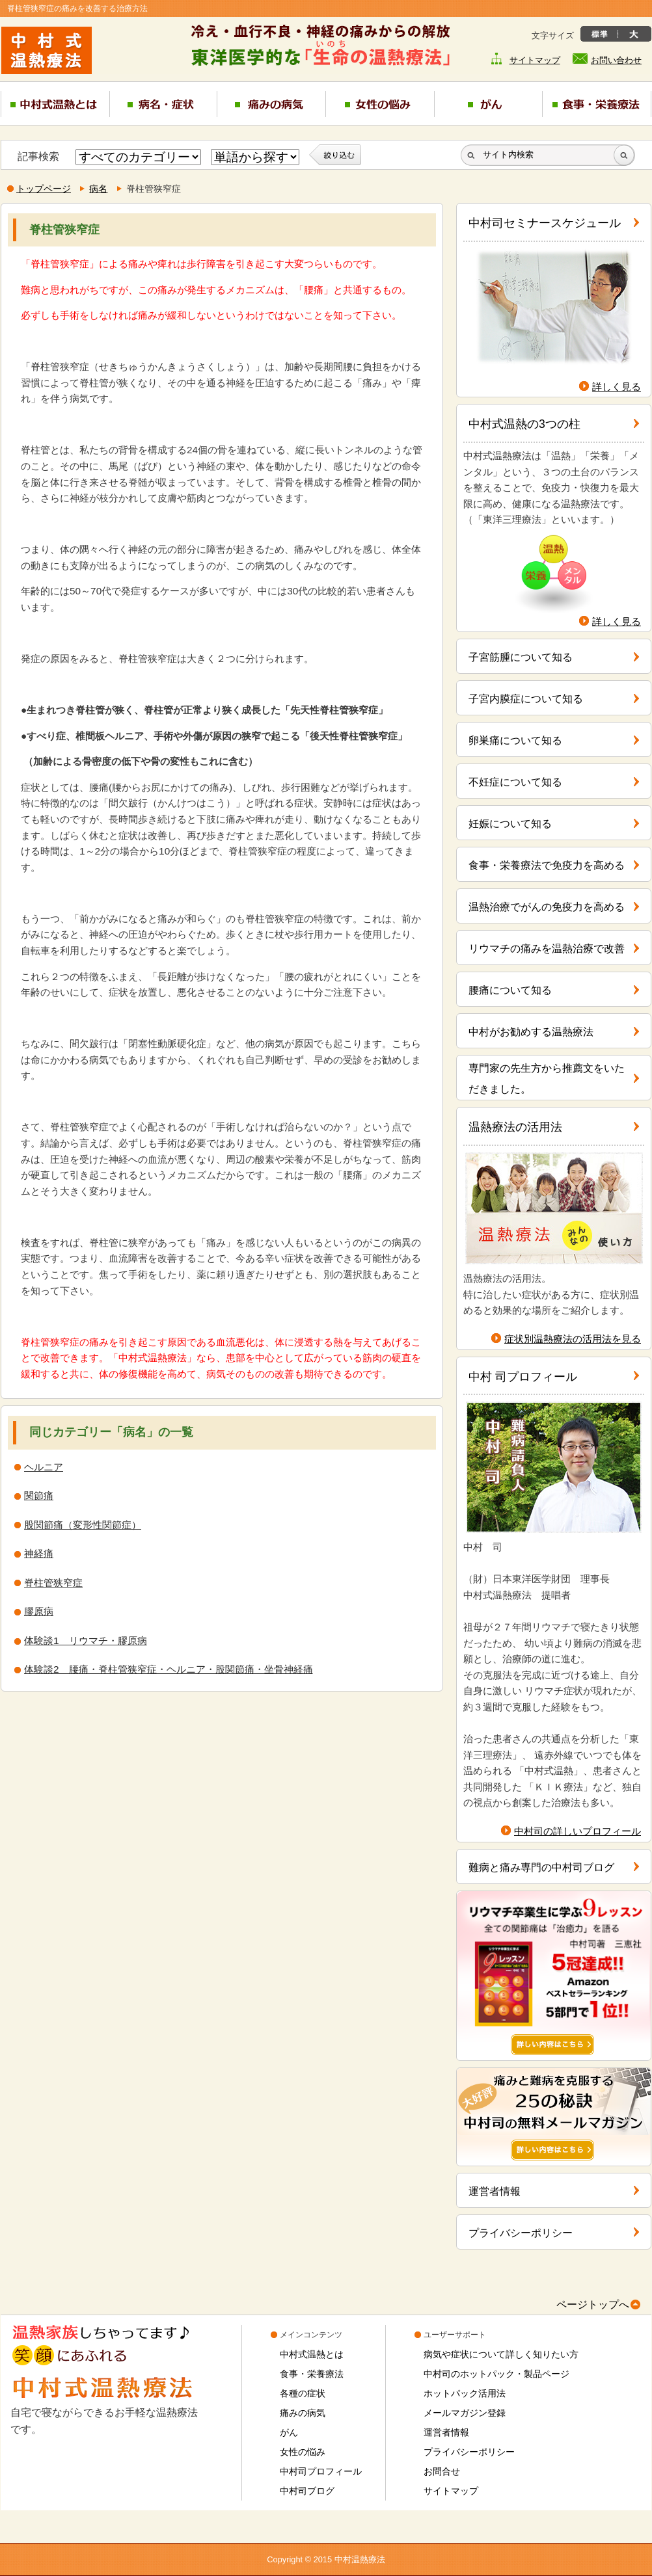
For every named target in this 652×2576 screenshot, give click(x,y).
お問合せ (442, 2471)
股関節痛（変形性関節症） (82, 1524)
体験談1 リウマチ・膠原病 (85, 1640)
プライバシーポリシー (521, 2232)
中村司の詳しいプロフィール (577, 1831)
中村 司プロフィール (523, 1376)
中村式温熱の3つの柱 (524, 424)
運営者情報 (495, 2191)
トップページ (43, 188)
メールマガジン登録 (465, 2413)
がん (289, 2432)
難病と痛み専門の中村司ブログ (541, 1867)
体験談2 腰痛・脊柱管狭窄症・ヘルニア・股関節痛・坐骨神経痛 (168, 1669)
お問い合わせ (616, 60)
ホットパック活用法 (465, 2393)
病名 (98, 188)
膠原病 (38, 1611)
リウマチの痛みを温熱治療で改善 (547, 948)
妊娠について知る (510, 823)
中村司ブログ (307, 2491)
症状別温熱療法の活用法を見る (572, 1338)
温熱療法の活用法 (515, 1127)
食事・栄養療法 (312, 2374)
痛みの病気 (302, 2413)
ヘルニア (43, 1466)
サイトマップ (534, 60)
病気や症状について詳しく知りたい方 (501, 2354)
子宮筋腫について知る (521, 657)
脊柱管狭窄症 (53, 1582)
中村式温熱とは (312, 2354)
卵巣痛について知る (515, 740)
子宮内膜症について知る (526, 698)
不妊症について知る (515, 782)
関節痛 (38, 1495)
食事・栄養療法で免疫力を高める (547, 865)
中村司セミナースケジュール (545, 223)
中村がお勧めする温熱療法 (531, 1031)
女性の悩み (302, 2452)
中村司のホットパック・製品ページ (496, 2374)
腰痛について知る (510, 990)
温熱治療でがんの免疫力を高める (547, 906)
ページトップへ (592, 2304)
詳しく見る (616, 386)
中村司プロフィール (321, 2471)
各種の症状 (302, 2393)
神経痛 (38, 1553)
